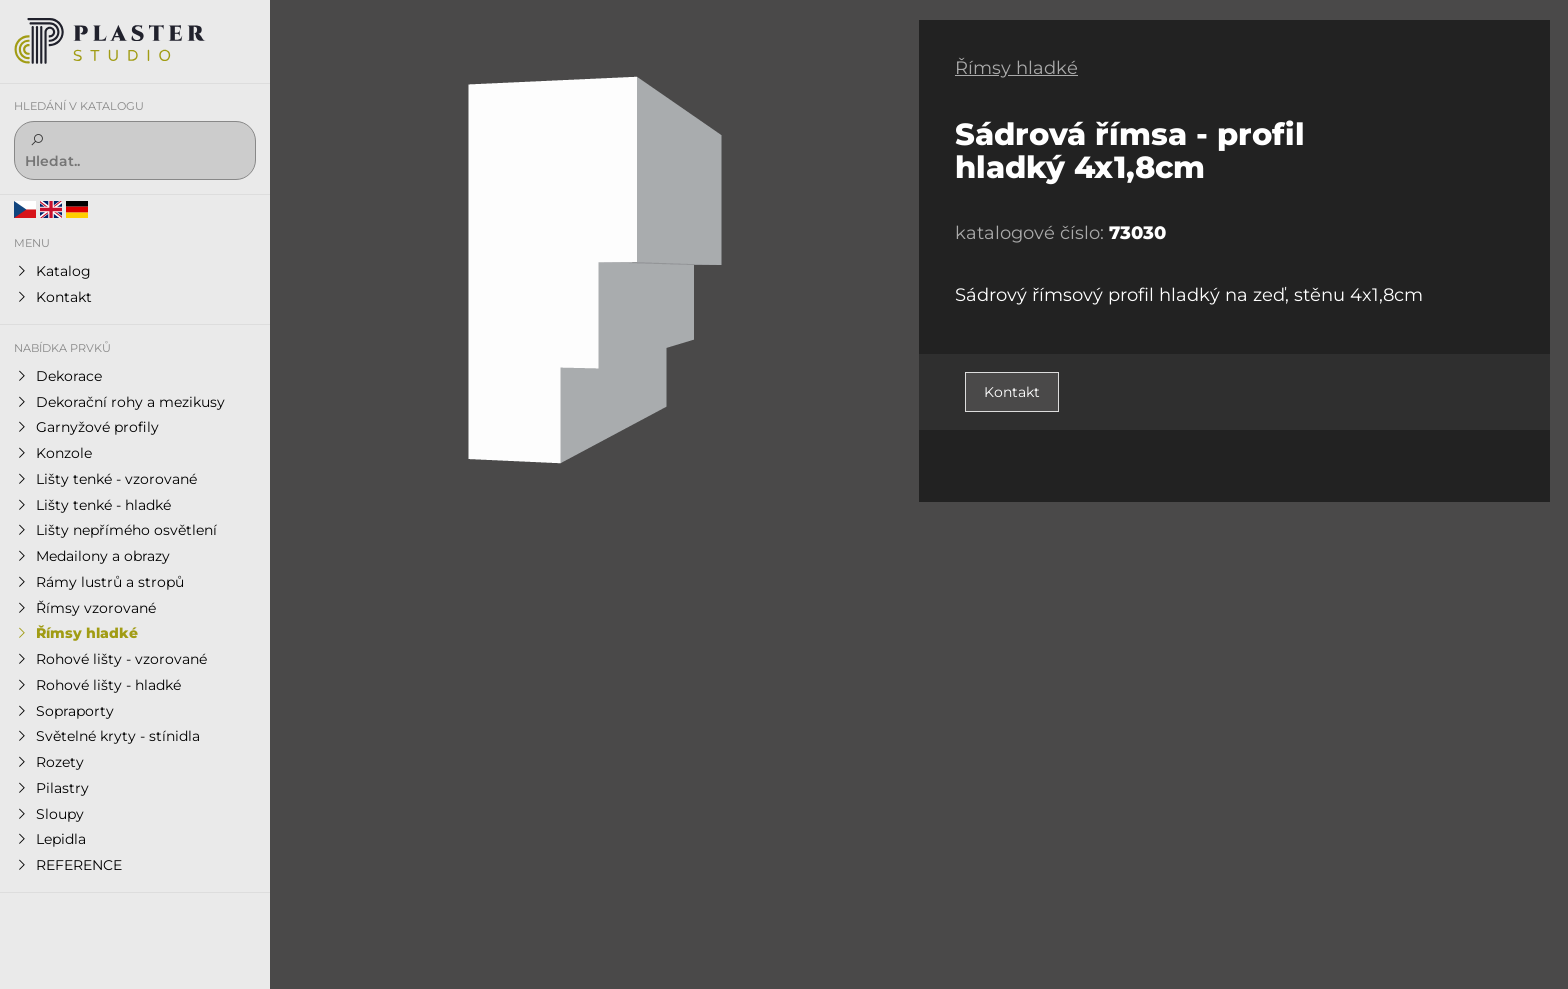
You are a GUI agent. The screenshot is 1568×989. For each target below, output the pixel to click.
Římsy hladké (1016, 68)
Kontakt (1012, 392)
